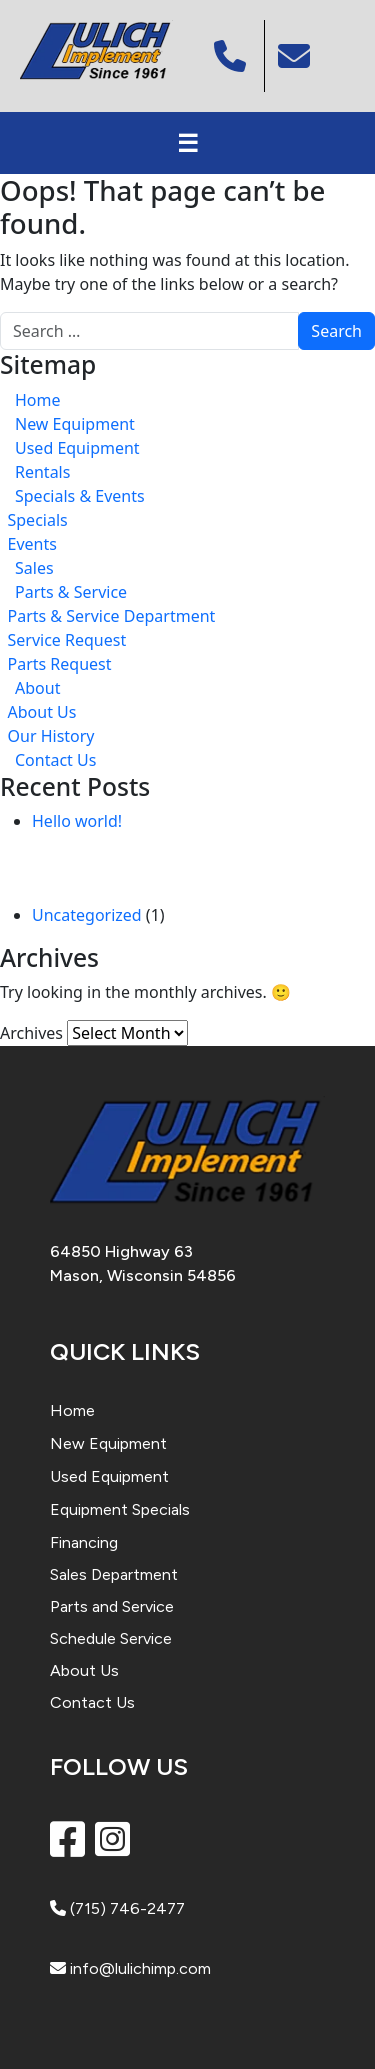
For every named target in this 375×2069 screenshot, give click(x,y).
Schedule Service (111, 1638)
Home (38, 400)
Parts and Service (112, 1606)
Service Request (67, 640)
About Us (42, 712)
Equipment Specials (120, 1509)
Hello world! (77, 821)
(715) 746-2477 (117, 1908)
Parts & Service (71, 592)
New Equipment (75, 424)
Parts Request (60, 664)
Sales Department (114, 1574)
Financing (84, 1542)
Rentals (42, 472)
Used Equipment (77, 448)
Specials (38, 520)
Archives (31, 1033)
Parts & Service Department (112, 616)
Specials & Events (80, 496)
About (37, 688)
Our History (51, 736)
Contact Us (55, 760)
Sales (34, 568)
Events (32, 544)
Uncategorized (87, 915)
